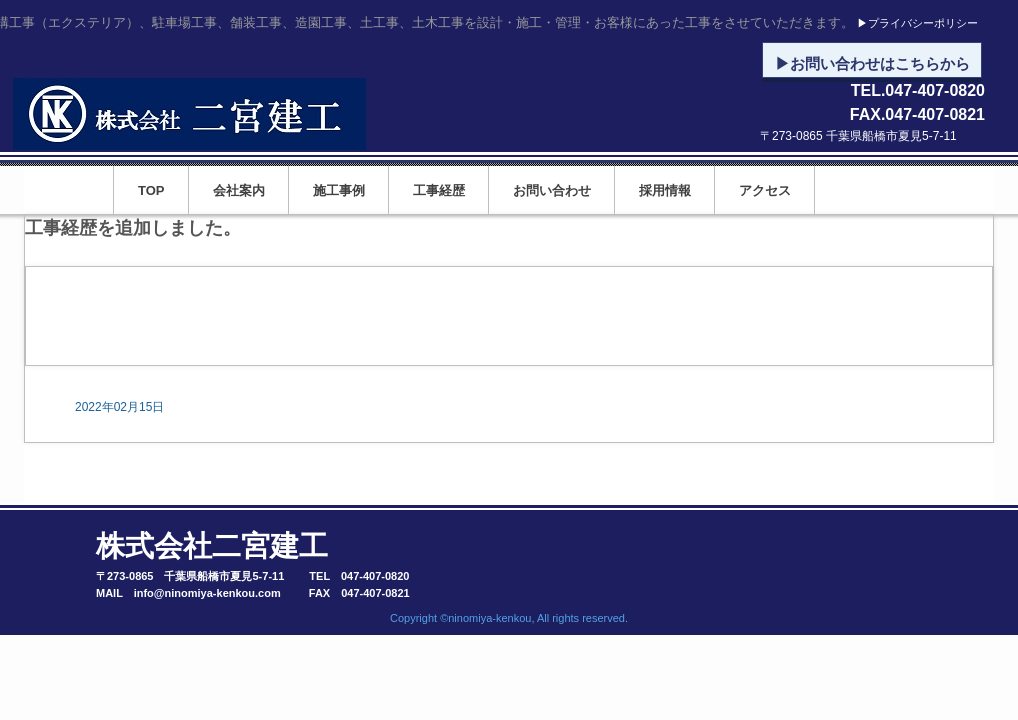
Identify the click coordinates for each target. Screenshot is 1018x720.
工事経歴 (439, 190)
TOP (151, 190)
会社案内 (239, 190)
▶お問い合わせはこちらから (872, 64)
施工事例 (339, 190)
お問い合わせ (552, 190)
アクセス (765, 190)
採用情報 (665, 190)
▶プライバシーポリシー (917, 23)
